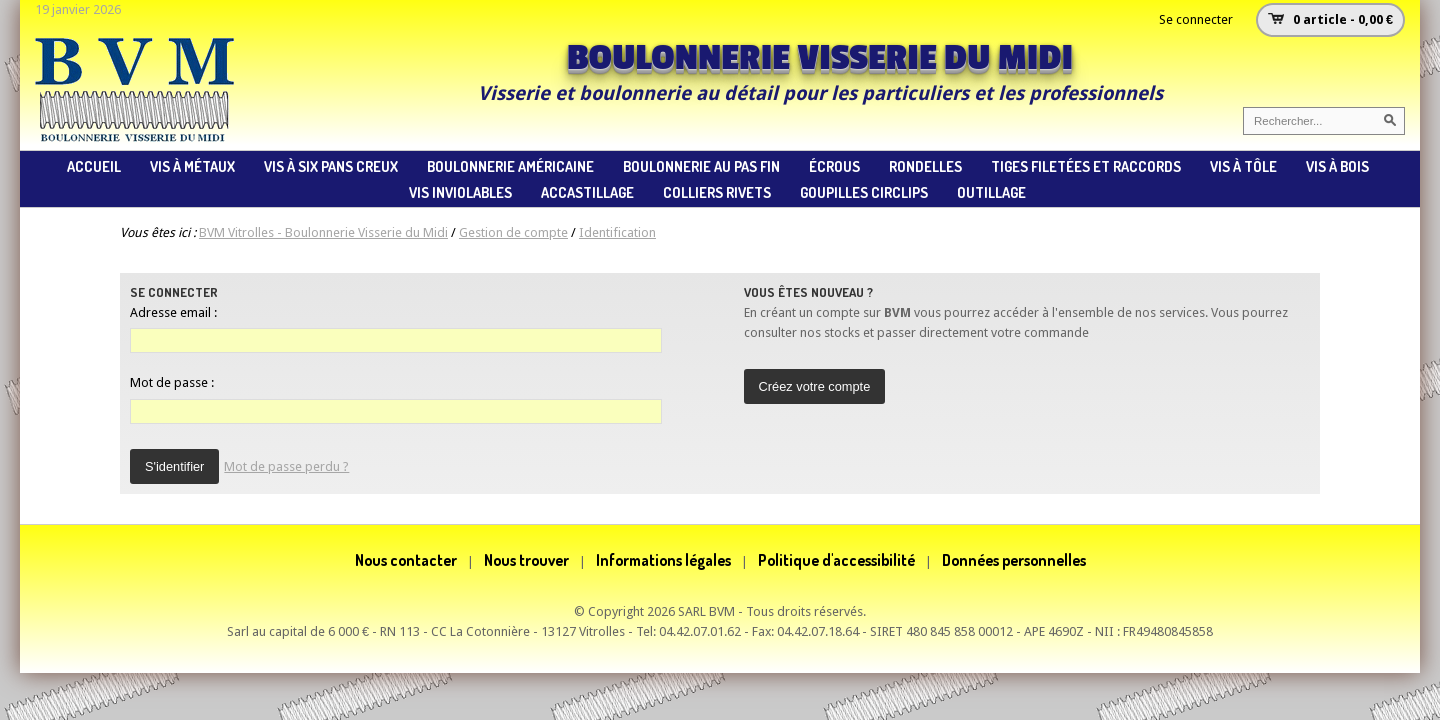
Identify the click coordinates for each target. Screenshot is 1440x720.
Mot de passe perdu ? (286, 466)
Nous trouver (526, 560)
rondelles (925, 166)
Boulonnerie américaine (510, 166)
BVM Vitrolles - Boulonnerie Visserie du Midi (323, 232)
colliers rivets (717, 192)
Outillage (991, 192)
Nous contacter (406, 560)
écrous (834, 166)
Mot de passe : (172, 382)
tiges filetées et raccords (1086, 166)
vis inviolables (460, 192)
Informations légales (663, 560)
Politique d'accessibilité (836, 560)
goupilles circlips (864, 192)
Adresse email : (173, 312)
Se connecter (1196, 19)
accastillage (587, 192)
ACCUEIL (94, 166)
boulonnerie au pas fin (701, 166)
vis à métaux (192, 166)
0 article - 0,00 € (1343, 19)
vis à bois (1337, 166)
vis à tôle (1243, 166)
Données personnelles (1014, 560)
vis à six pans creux (331, 166)
